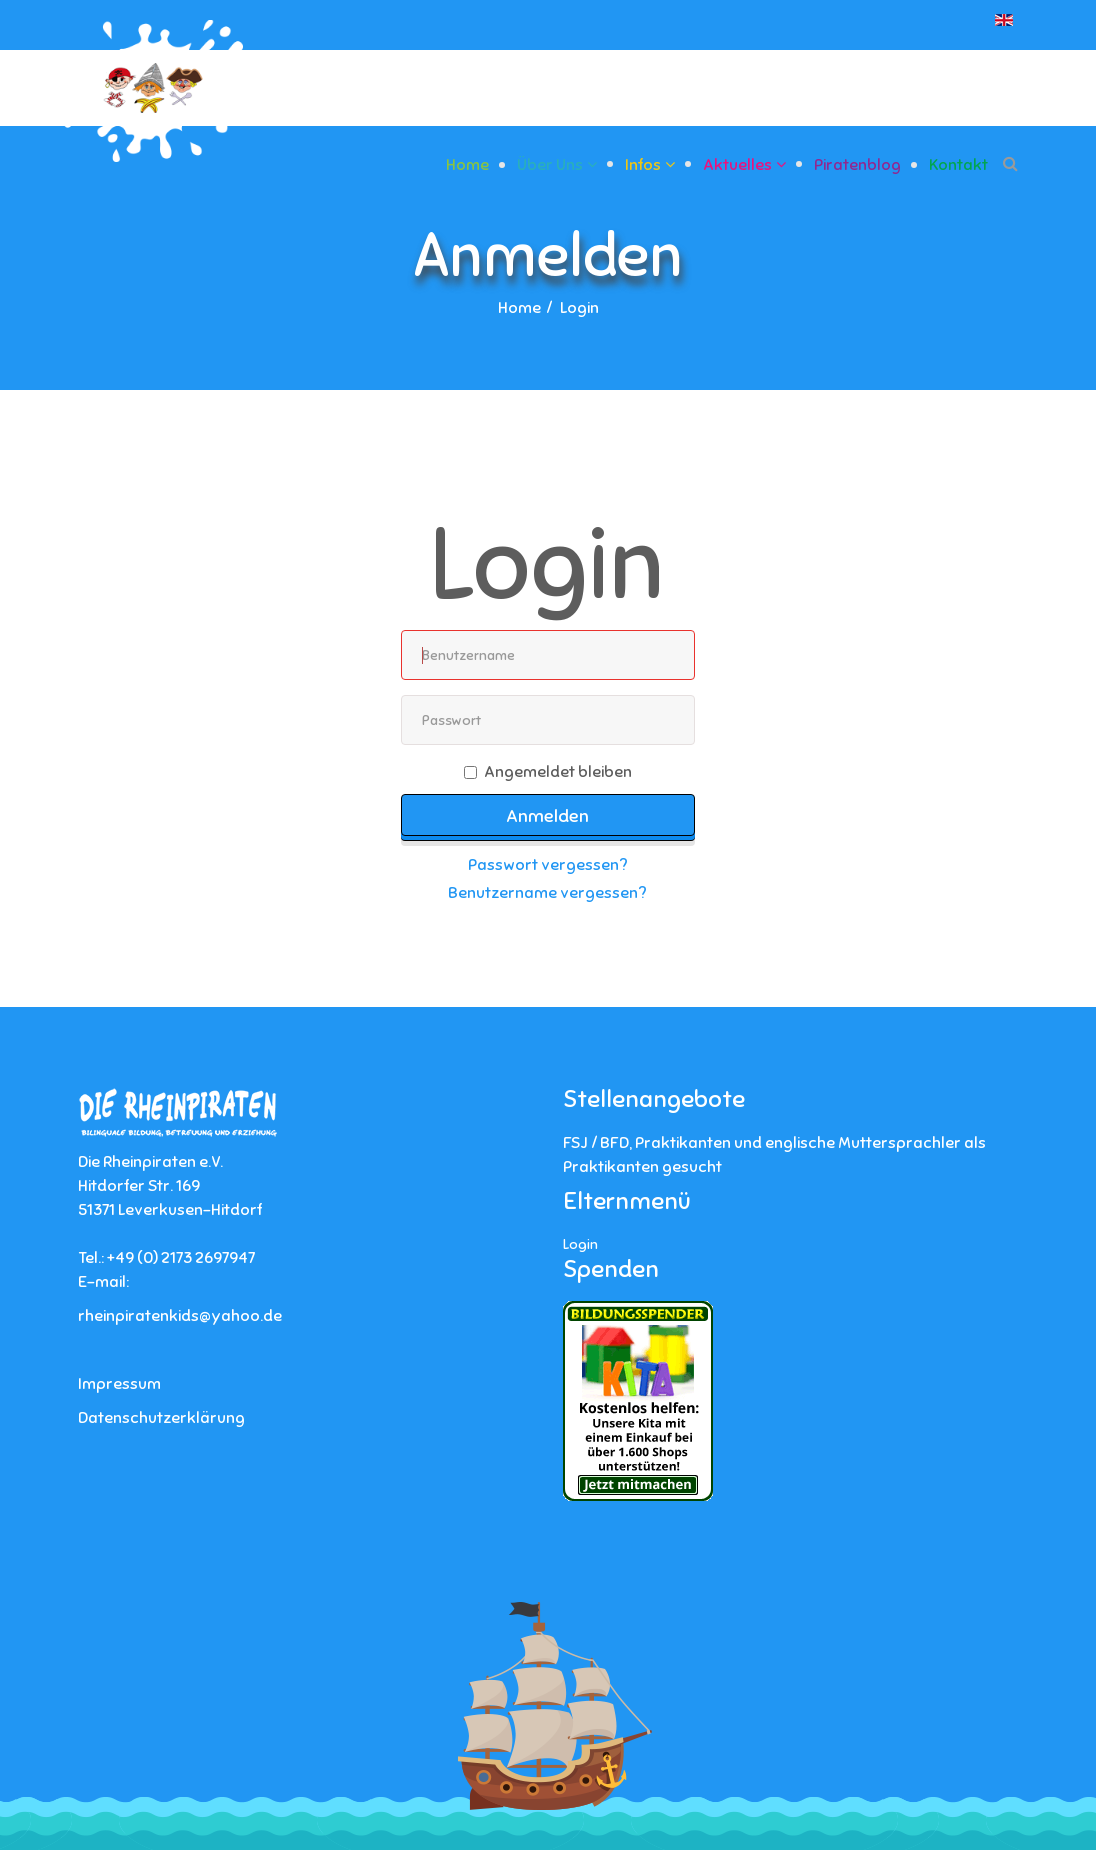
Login (580, 1244)
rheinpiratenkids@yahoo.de (180, 1316)
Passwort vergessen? (548, 865)
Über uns (550, 165)
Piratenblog (857, 165)
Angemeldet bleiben (548, 772)
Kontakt (958, 165)
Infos (643, 165)
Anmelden (547, 816)
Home (467, 165)
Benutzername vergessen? (547, 893)
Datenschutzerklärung (161, 1418)
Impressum (119, 1384)
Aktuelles (737, 165)
